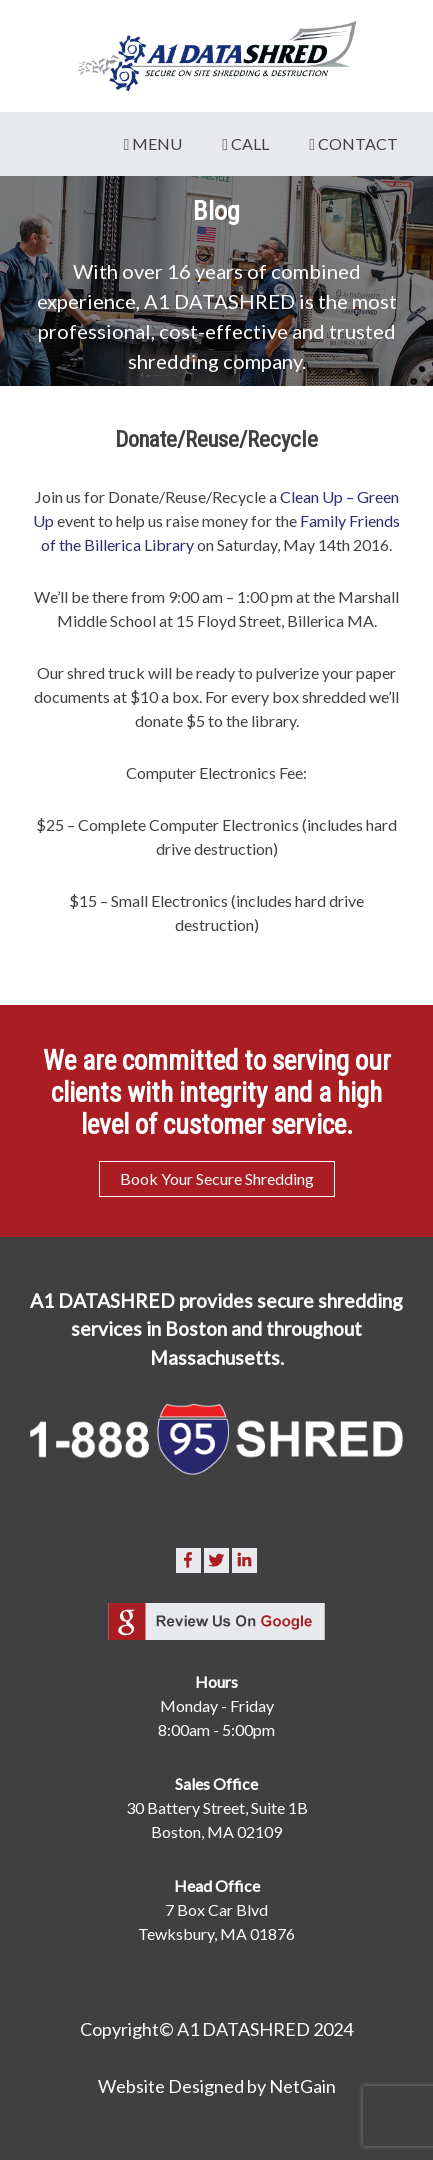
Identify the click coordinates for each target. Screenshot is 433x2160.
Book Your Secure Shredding (217, 1178)
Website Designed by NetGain (217, 2086)
